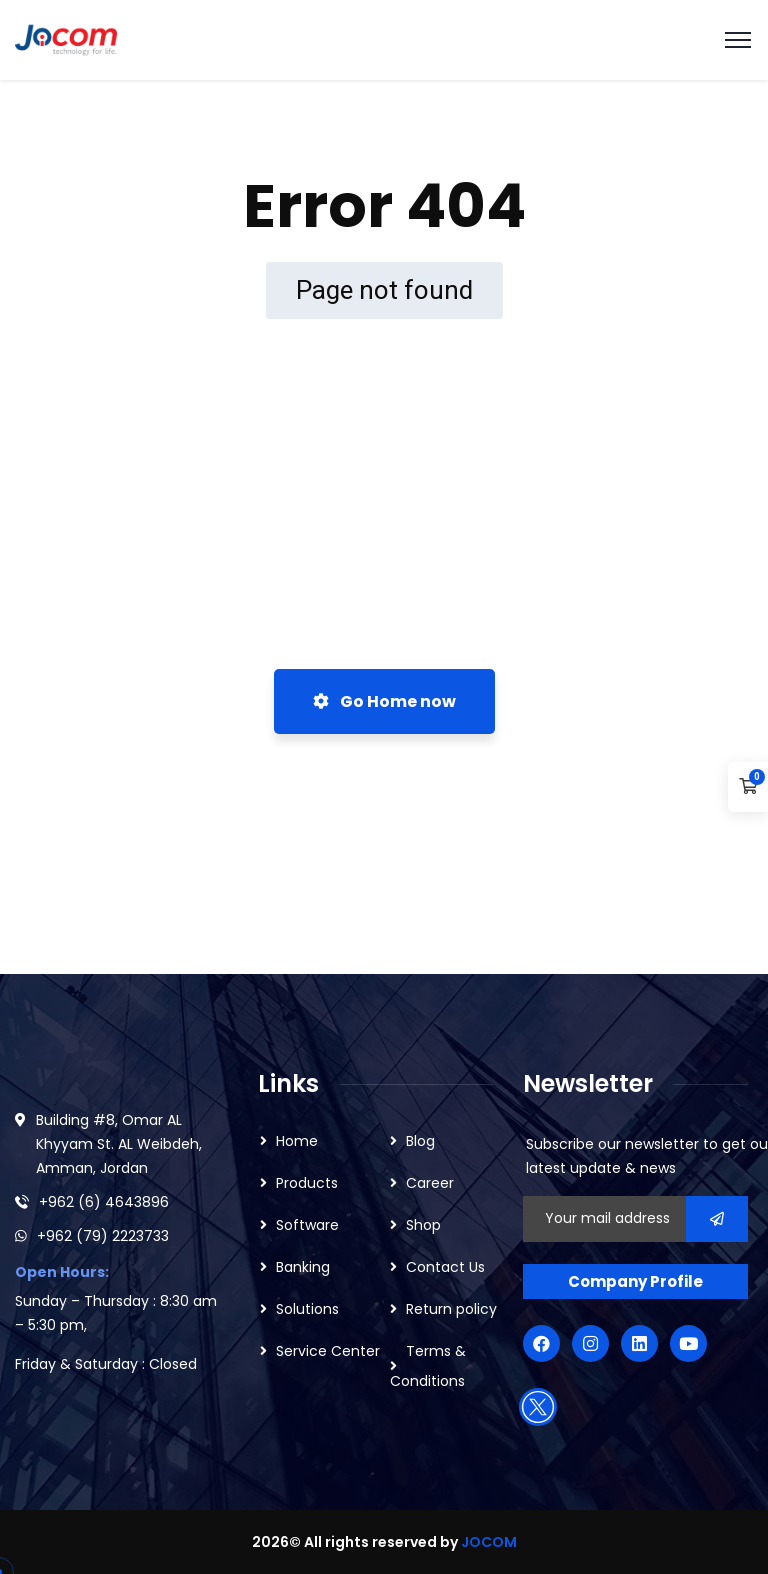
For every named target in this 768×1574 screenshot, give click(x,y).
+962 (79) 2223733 (103, 1236)
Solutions (307, 1309)
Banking (303, 1267)
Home (297, 1141)
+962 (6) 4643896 (104, 1202)
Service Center (328, 1351)
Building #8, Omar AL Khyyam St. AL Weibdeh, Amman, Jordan (119, 1144)
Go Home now (384, 701)
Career (430, 1183)
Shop (423, 1225)
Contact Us (445, 1267)
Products (307, 1183)
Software (307, 1225)
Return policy (451, 1309)
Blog (420, 1141)
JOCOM (489, 1542)
